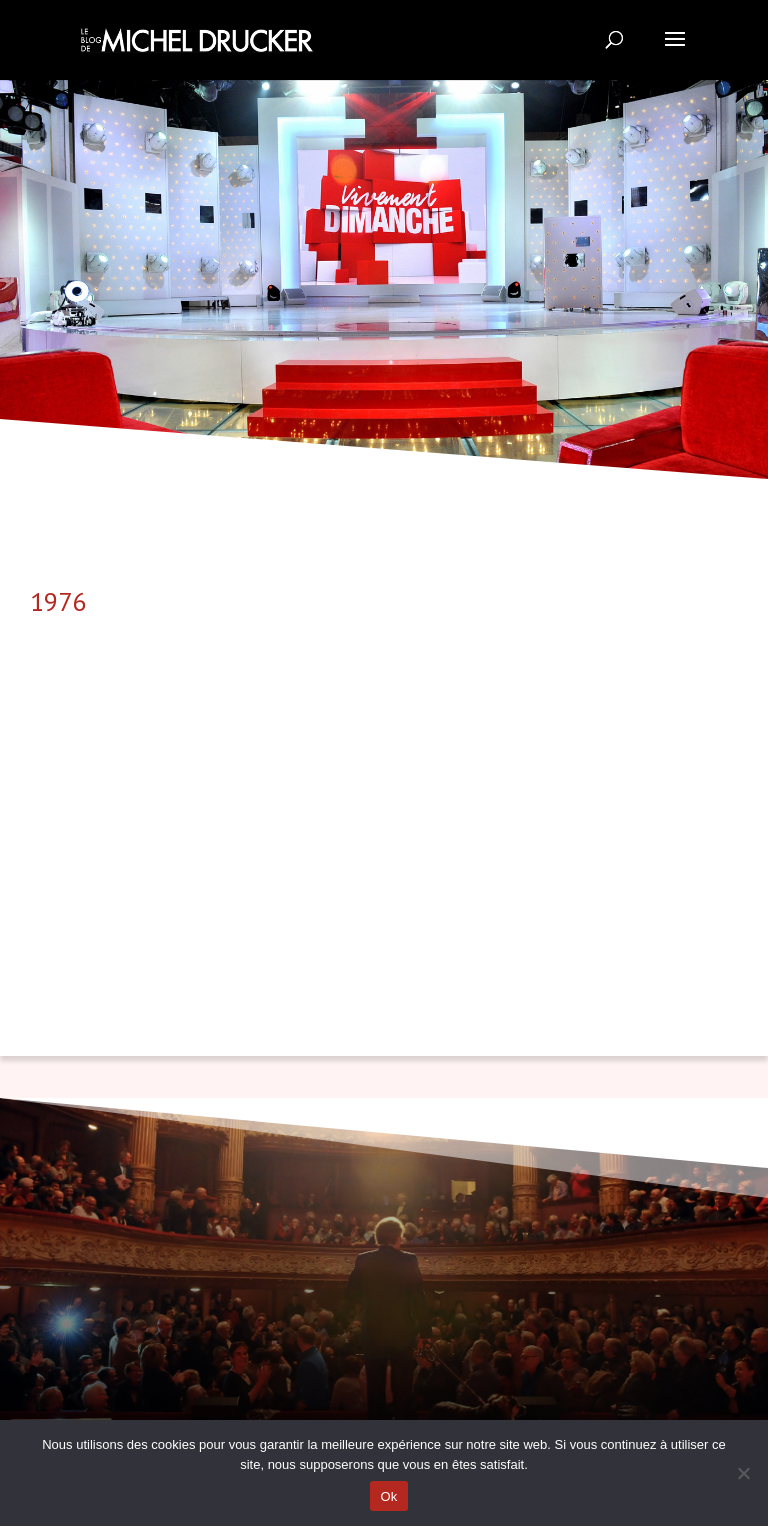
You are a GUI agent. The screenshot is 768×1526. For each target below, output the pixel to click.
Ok (388, 1496)
